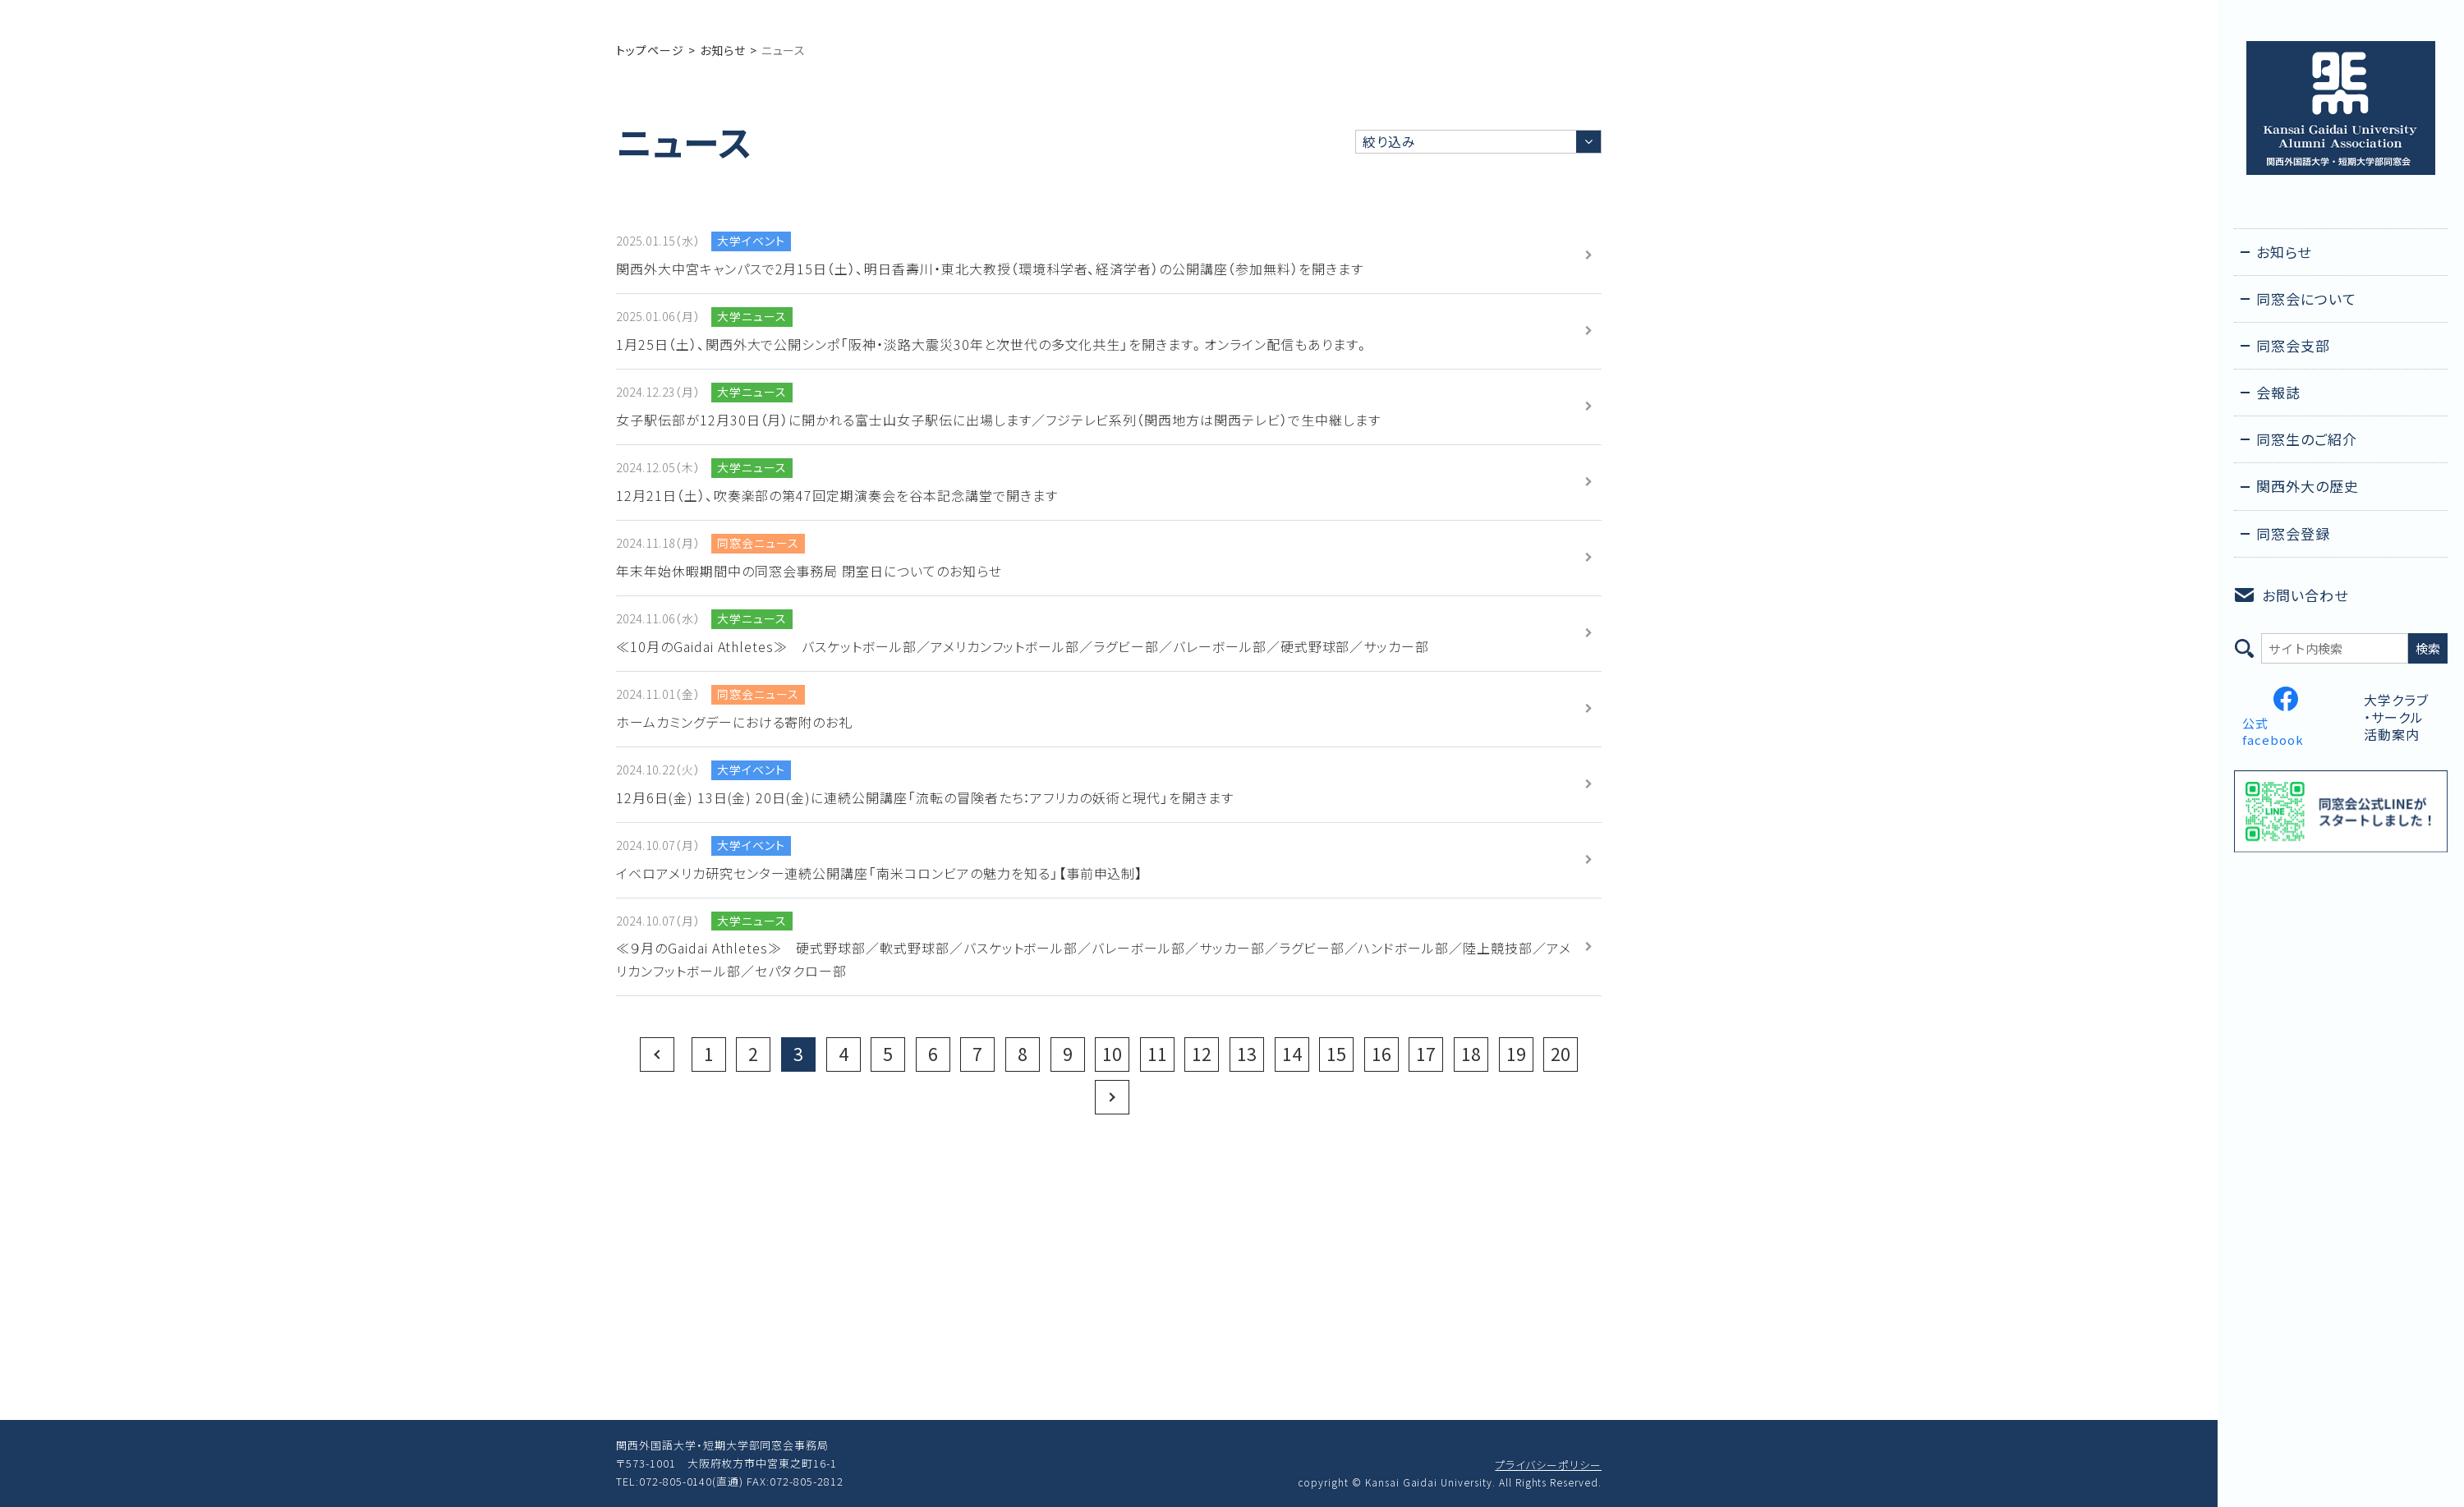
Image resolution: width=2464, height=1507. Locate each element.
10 (1112, 1053)
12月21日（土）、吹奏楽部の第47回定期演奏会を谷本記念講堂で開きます (837, 495)
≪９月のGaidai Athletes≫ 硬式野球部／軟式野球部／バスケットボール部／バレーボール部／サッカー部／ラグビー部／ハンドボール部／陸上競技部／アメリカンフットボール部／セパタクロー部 (1093, 959)
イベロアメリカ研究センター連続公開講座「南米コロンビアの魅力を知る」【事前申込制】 (879, 873)
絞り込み (1389, 141)
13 (1247, 1053)
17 (1426, 1053)
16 (1381, 1053)
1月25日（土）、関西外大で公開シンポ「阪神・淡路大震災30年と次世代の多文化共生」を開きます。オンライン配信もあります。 (992, 344)
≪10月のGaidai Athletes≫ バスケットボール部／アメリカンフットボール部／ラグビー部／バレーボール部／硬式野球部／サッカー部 (1022, 646)
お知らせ (723, 50)
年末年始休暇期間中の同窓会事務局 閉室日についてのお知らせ (809, 571)
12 (1201, 1053)
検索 (2428, 648)
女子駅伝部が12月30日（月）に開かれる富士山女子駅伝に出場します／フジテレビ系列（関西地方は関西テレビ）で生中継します (998, 420)
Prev (657, 1053)
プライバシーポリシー (1548, 1465)
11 (1157, 1053)
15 (1336, 1053)
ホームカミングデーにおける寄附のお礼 (734, 722)
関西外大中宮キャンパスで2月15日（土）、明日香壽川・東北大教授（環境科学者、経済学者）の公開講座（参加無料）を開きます (989, 268)
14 (1292, 1053)
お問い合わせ (2305, 595)
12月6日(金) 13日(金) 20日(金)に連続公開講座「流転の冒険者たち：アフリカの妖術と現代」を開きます (925, 797)
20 (1560, 1053)
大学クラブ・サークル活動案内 (2396, 717)
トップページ (650, 50)
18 (1471, 1053)
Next (1112, 1097)
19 (1516, 1053)
